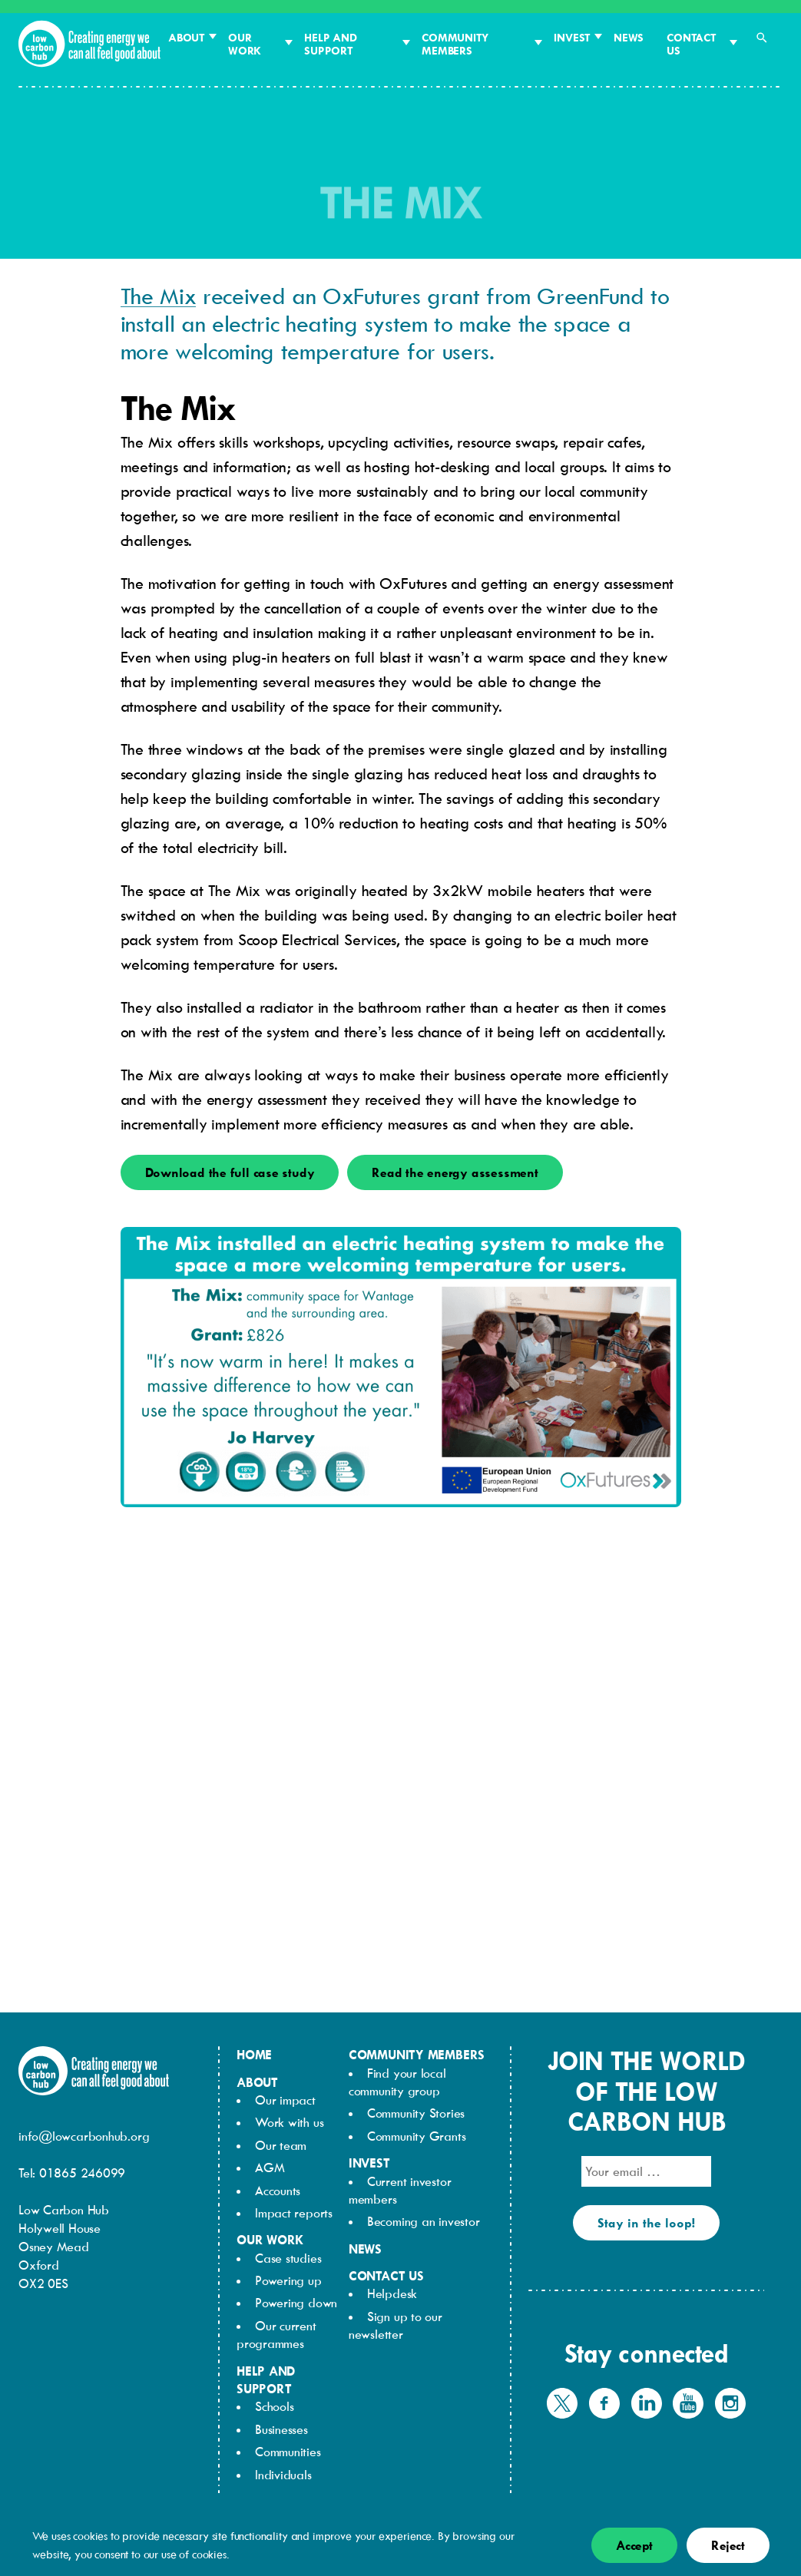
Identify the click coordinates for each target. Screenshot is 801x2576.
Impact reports (294, 2213)
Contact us (691, 44)
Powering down (296, 2302)
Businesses (281, 2429)
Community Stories (416, 2113)
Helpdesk (392, 2293)
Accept (634, 2545)
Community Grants (416, 2136)
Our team (280, 2145)
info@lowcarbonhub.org (83, 2136)
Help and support (330, 44)
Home (254, 2054)
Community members (455, 44)
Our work (244, 44)
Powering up (288, 2280)
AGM (269, 2167)
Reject (728, 2545)
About (186, 37)
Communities (288, 2451)
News (629, 37)
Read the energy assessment (455, 1172)
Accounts (277, 2190)
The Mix (159, 295)
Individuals (283, 2474)
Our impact (285, 2100)
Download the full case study (230, 1172)
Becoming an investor (423, 2221)
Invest (572, 37)
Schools (274, 2406)
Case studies (288, 2258)
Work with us (289, 2122)
